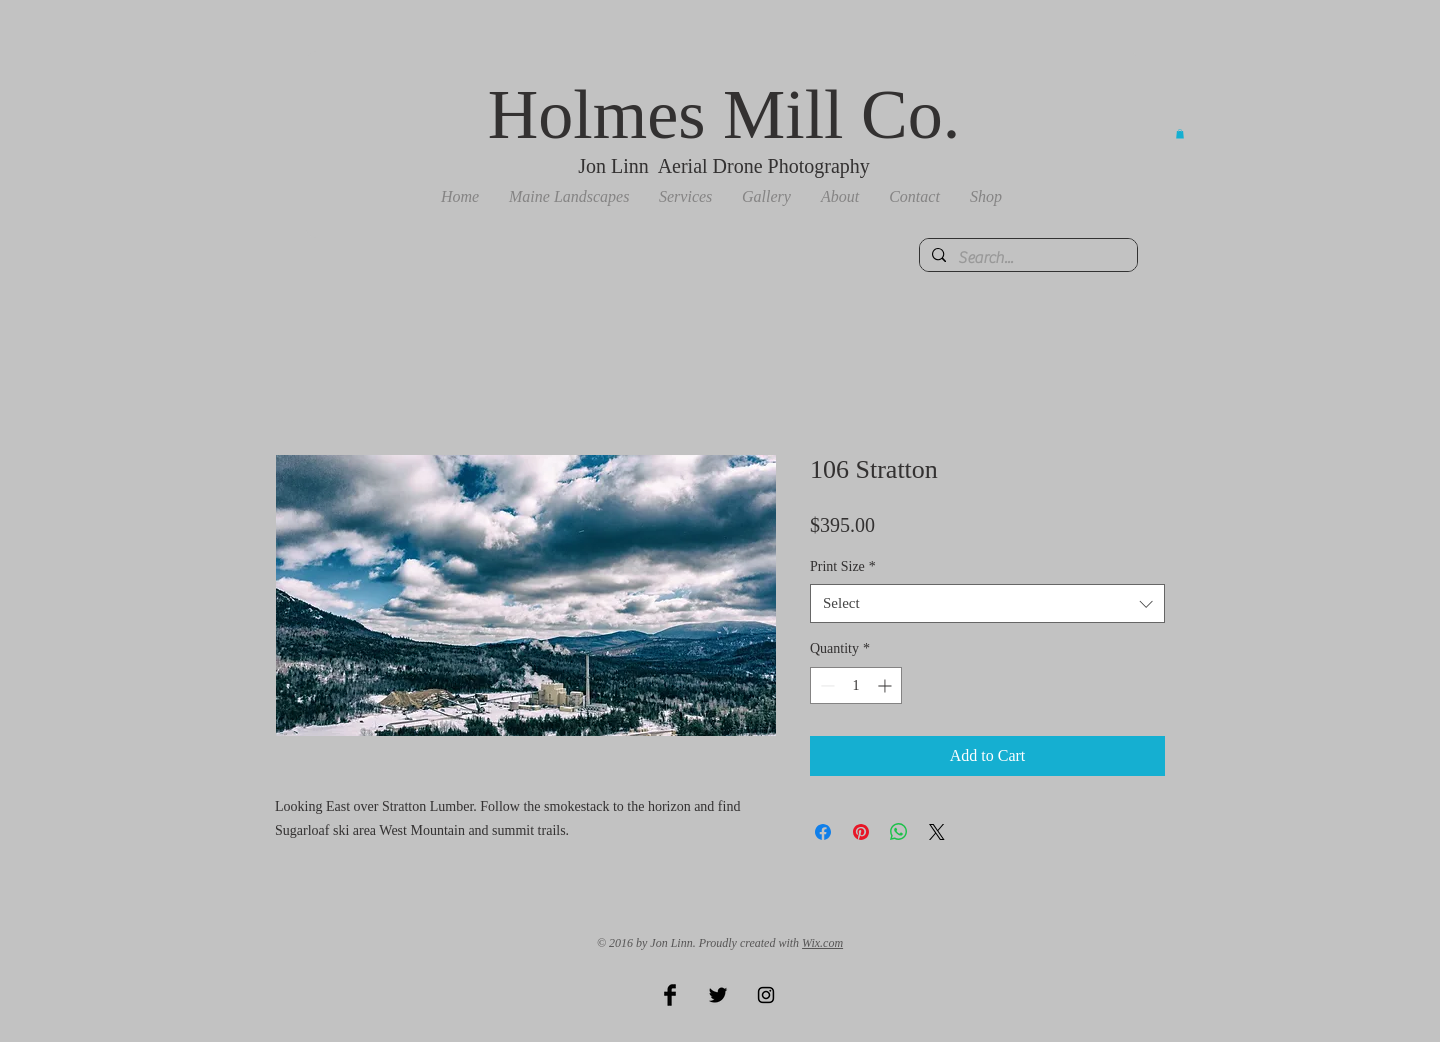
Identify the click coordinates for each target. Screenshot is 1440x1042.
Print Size (843, 566)
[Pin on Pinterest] (861, 832)
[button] (569, 197)
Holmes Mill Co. (724, 114)
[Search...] (1026, 258)
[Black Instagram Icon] (766, 995)
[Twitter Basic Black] (718, 995)
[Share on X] (937, 832)
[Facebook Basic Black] (670, 995)
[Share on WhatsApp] (899, 832)
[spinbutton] (856, 685)
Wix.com (822, 943)
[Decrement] (825, 685)
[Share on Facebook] (823, 832)
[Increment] (886, 685)
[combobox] (987, 603)
